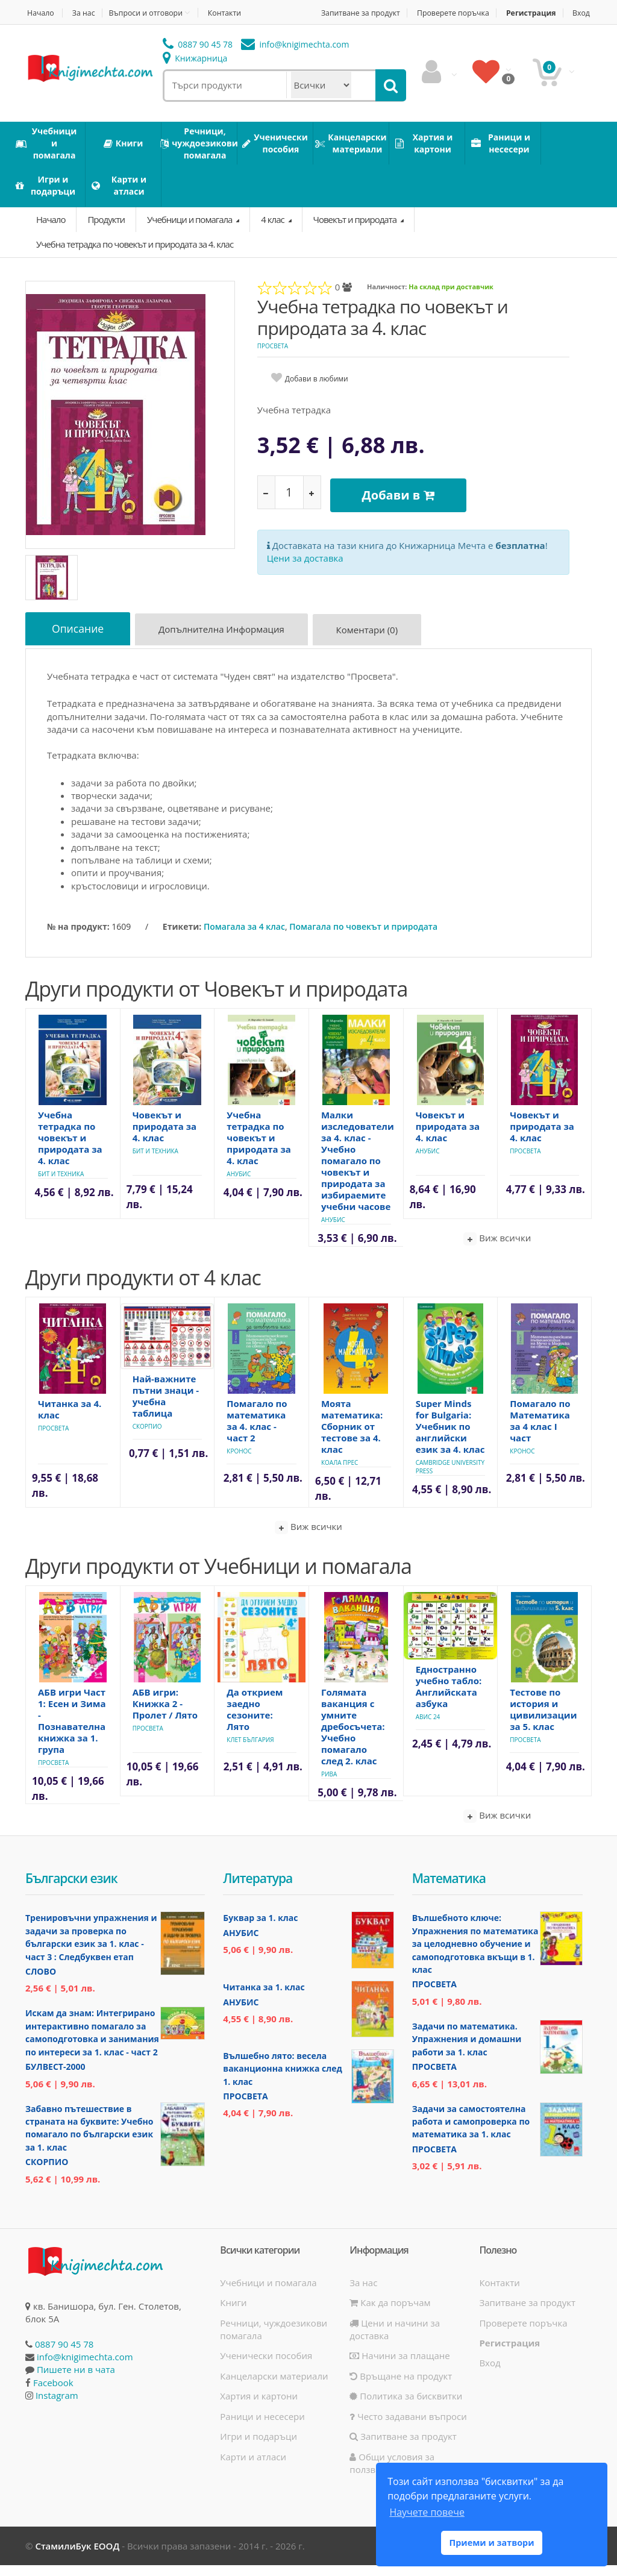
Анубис (239, 1184)
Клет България (250, 1750)
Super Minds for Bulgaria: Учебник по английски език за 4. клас (450, 1437)
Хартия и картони (259, 2407)
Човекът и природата (355, 232)
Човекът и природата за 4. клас (165, 1137)
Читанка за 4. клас (69, 1420)
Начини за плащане (399, 2366)
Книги (233, 2313)
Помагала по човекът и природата (363, 937)
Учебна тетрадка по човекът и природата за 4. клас (134, 257)
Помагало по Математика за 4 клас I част (540, 1431)
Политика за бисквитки (405, 2407)
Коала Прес (339, 1473)
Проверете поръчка (474, 12)
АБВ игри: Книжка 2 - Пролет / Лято (165, 1714)
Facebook (53, 2393)
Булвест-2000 (55, 2077)
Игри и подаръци (258, 2447)
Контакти (234, 12)
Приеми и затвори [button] (491, 2542)
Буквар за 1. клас (260, 1928)
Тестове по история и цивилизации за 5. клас (543, 1720)
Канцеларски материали (274, 2387)
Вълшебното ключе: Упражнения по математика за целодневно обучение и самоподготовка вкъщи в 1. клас (475, 1954)
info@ (295, 57)
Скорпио (147, 1437)
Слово (40, 1982)
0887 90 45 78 (198, 57)
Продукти (106, 232)
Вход (583, 25)
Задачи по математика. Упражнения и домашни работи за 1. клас (467, 2050)
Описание (80, 642)
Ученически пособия (266, 2366)
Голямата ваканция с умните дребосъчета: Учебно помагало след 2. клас (353, 1737)
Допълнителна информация (227, 644)
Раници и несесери (262, 2427)
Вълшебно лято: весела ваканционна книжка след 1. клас (282, 2079)
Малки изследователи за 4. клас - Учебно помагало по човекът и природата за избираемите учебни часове (357, 1171)
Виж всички (497, 1249)
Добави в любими (316, 391)
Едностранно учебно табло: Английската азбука (449, 1697)
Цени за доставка (305, 565)
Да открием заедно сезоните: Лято (255, 1720)
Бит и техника (61, 1184)
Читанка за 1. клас (263, 1998)
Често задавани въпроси (407, 2427)
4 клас (273, 232)
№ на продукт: (78, 937)
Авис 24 (428, 1727)
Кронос (239, 1462)
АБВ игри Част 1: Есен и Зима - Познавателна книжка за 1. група (72, 1731)
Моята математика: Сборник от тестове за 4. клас (352, 1437)
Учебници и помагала (190, 232)
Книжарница (195, 71)
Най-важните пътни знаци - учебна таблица (166, 1407)
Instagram (57, 2406)
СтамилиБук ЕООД (77, 2557)
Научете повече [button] (426, 2512)
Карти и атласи (253, 2468)
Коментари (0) (374, 644)
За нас (86, 12)
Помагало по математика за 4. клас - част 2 (257, 1431)
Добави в (402, 505)
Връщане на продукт (400, 2387)
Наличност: (387, 299)
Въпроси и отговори (151, 12)
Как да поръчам (389, 2313)
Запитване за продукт (375, 12)
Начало (39, 12)
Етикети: (182, 937)
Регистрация (557, 12)
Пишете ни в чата (76, 2380)
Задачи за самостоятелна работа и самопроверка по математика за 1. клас (471, 2132)
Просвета (272, 358)
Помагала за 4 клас (244, 937)
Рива (329, 1785)
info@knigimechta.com (85, 2367)
